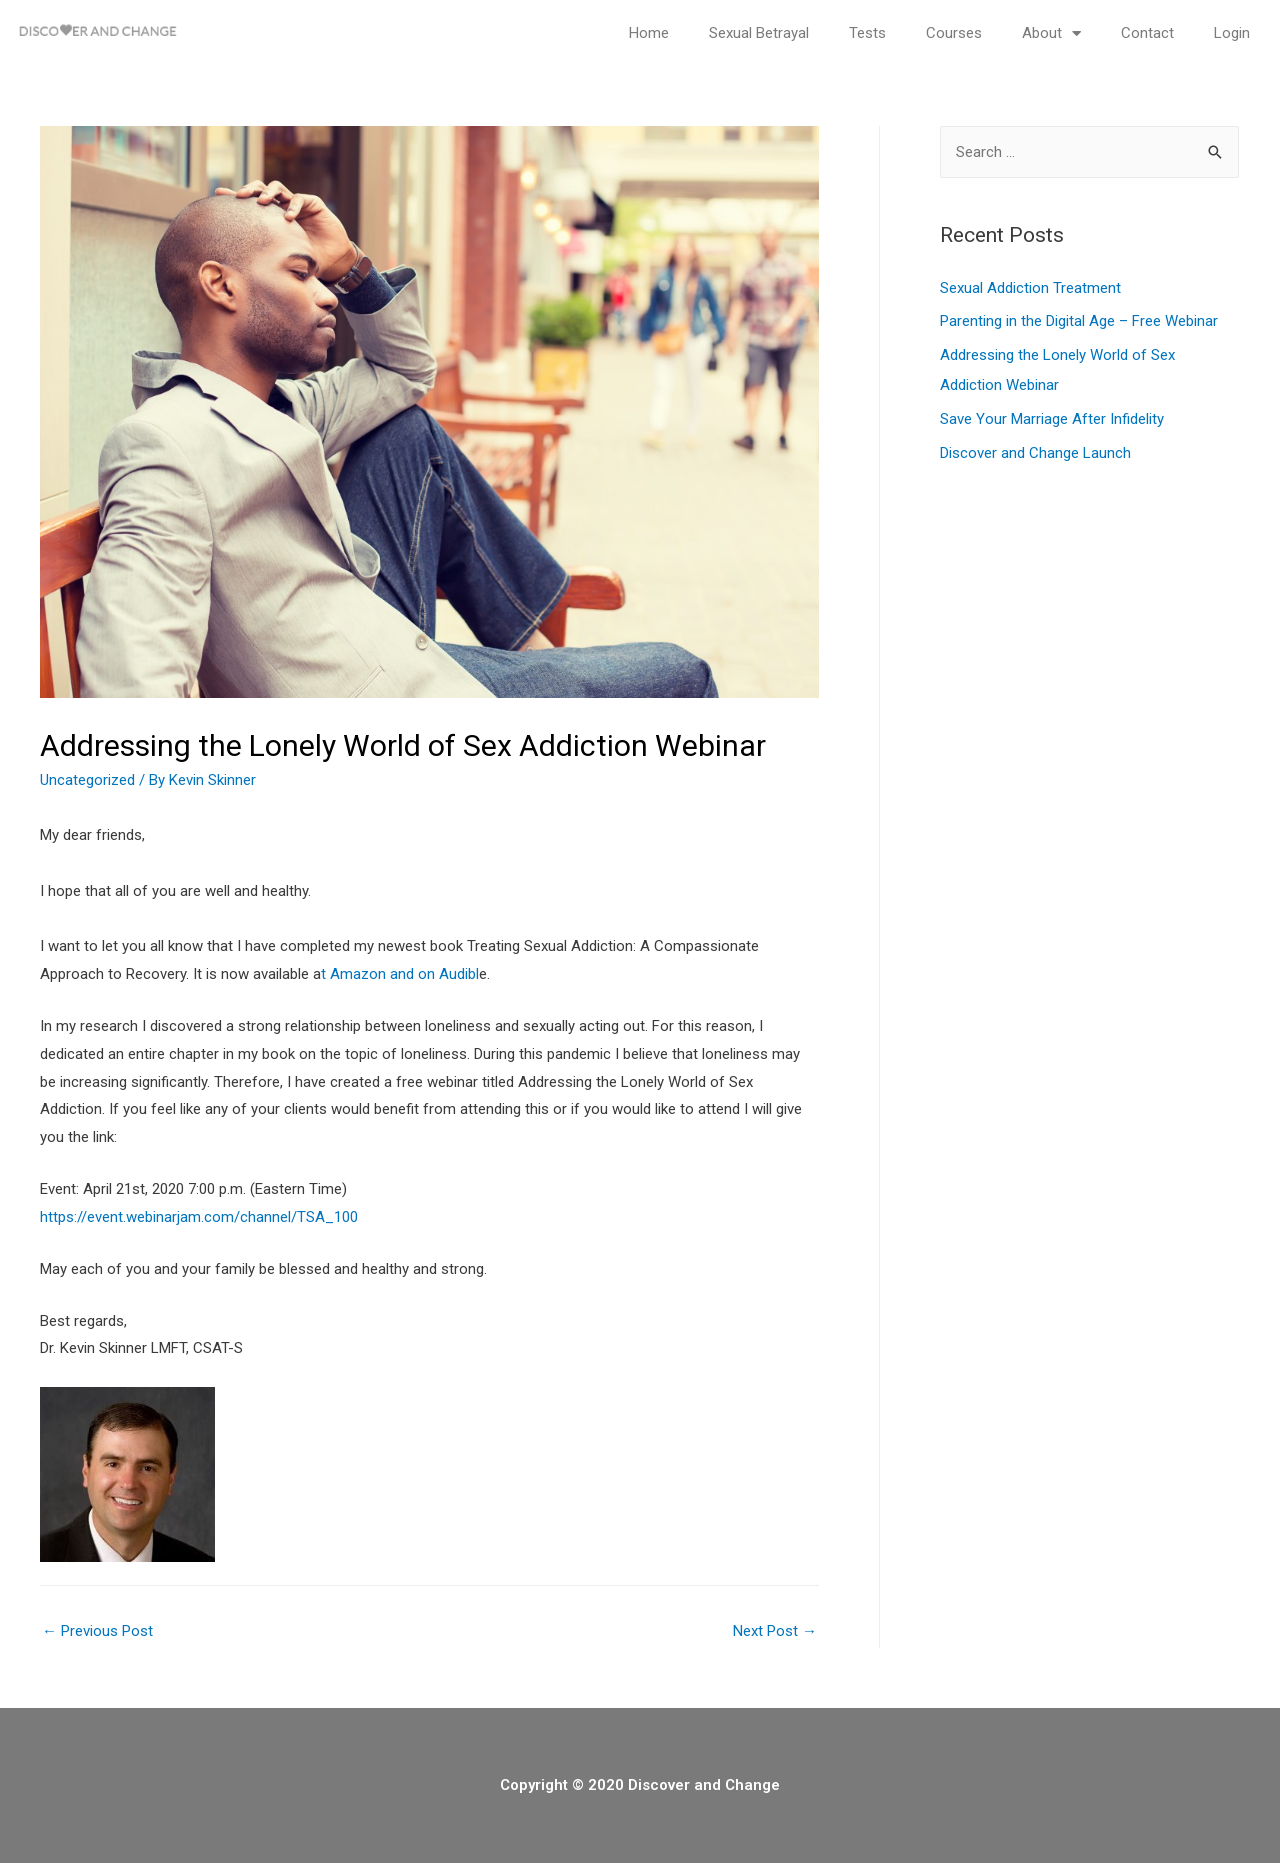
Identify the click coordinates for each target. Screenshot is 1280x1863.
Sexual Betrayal (759, 33)
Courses (954, 33)
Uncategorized (87, 780)
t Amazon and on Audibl (400, 974)
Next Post (775, 1631)
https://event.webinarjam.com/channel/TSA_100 (199, 1217)
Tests (867, 33)
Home (649, 33)
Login (1232, 33)
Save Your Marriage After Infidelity (1052, 419)
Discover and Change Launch (1035, 453)
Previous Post (97, 1631)
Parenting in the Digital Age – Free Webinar (1079, 321)
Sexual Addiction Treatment (1030, 288)
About (1051, 33)
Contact (1147, 33)
